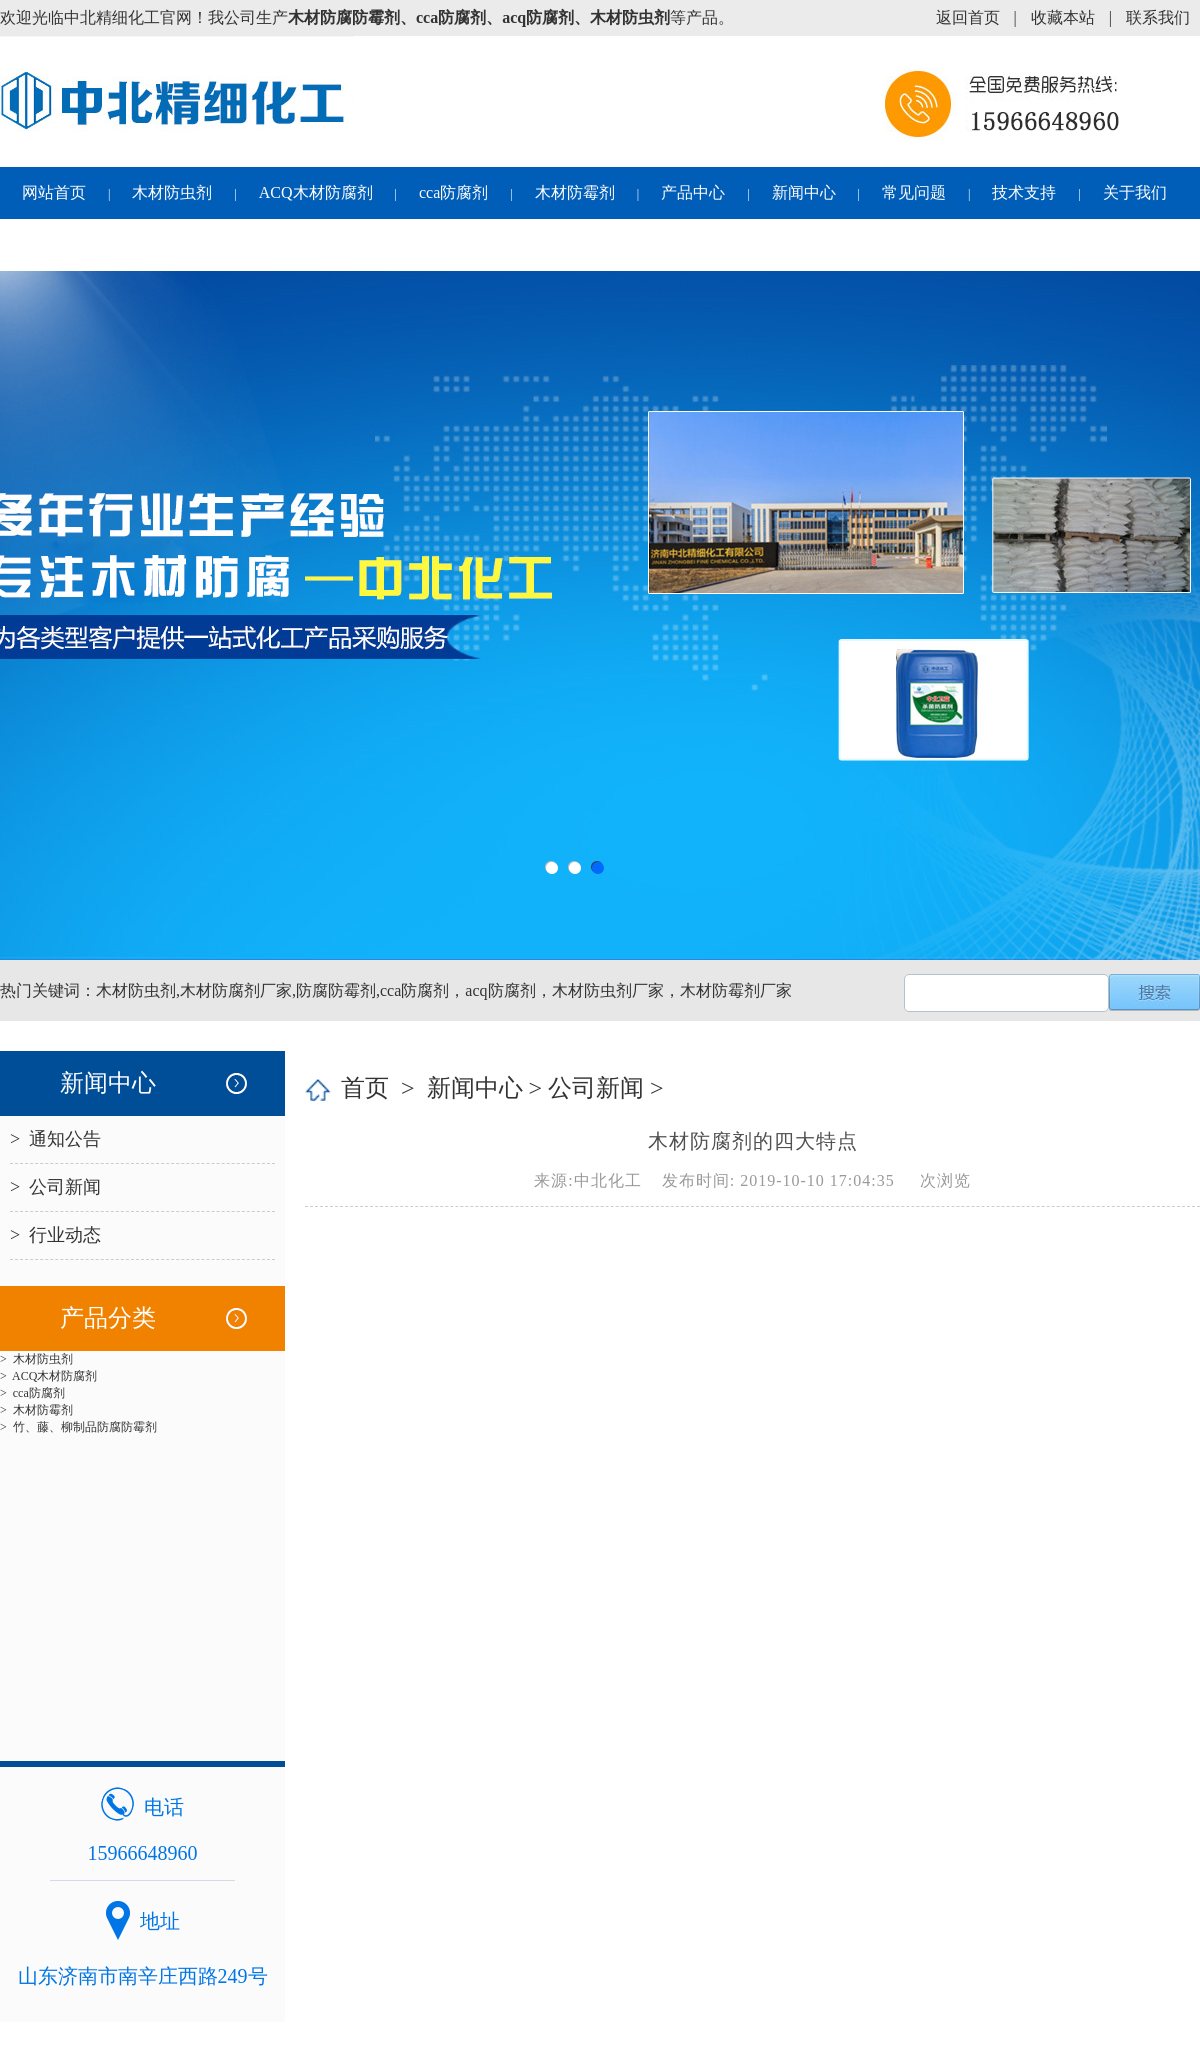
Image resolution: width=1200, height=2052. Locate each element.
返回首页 (968, 17)
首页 (365, 1088)
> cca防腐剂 (32, 1393)
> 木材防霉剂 (36, 1410)
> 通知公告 (55, 1139)
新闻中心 (804, 192)
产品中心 (693, 192)
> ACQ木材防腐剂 (48, 1376)
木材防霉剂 (575, 192)
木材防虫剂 (172, 192)
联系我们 (1158, 17)
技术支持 (1024, 192)
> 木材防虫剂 (36, 1359)
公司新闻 (596, 1088)
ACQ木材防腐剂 (316, 192)
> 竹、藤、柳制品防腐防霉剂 (78, 1427)
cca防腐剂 (453, 192)
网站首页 (54, 192)
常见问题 (914, 192)
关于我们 (1135, 192)
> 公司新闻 (55, 1187)
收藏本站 (1063, 17)
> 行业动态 (55, 1235)
